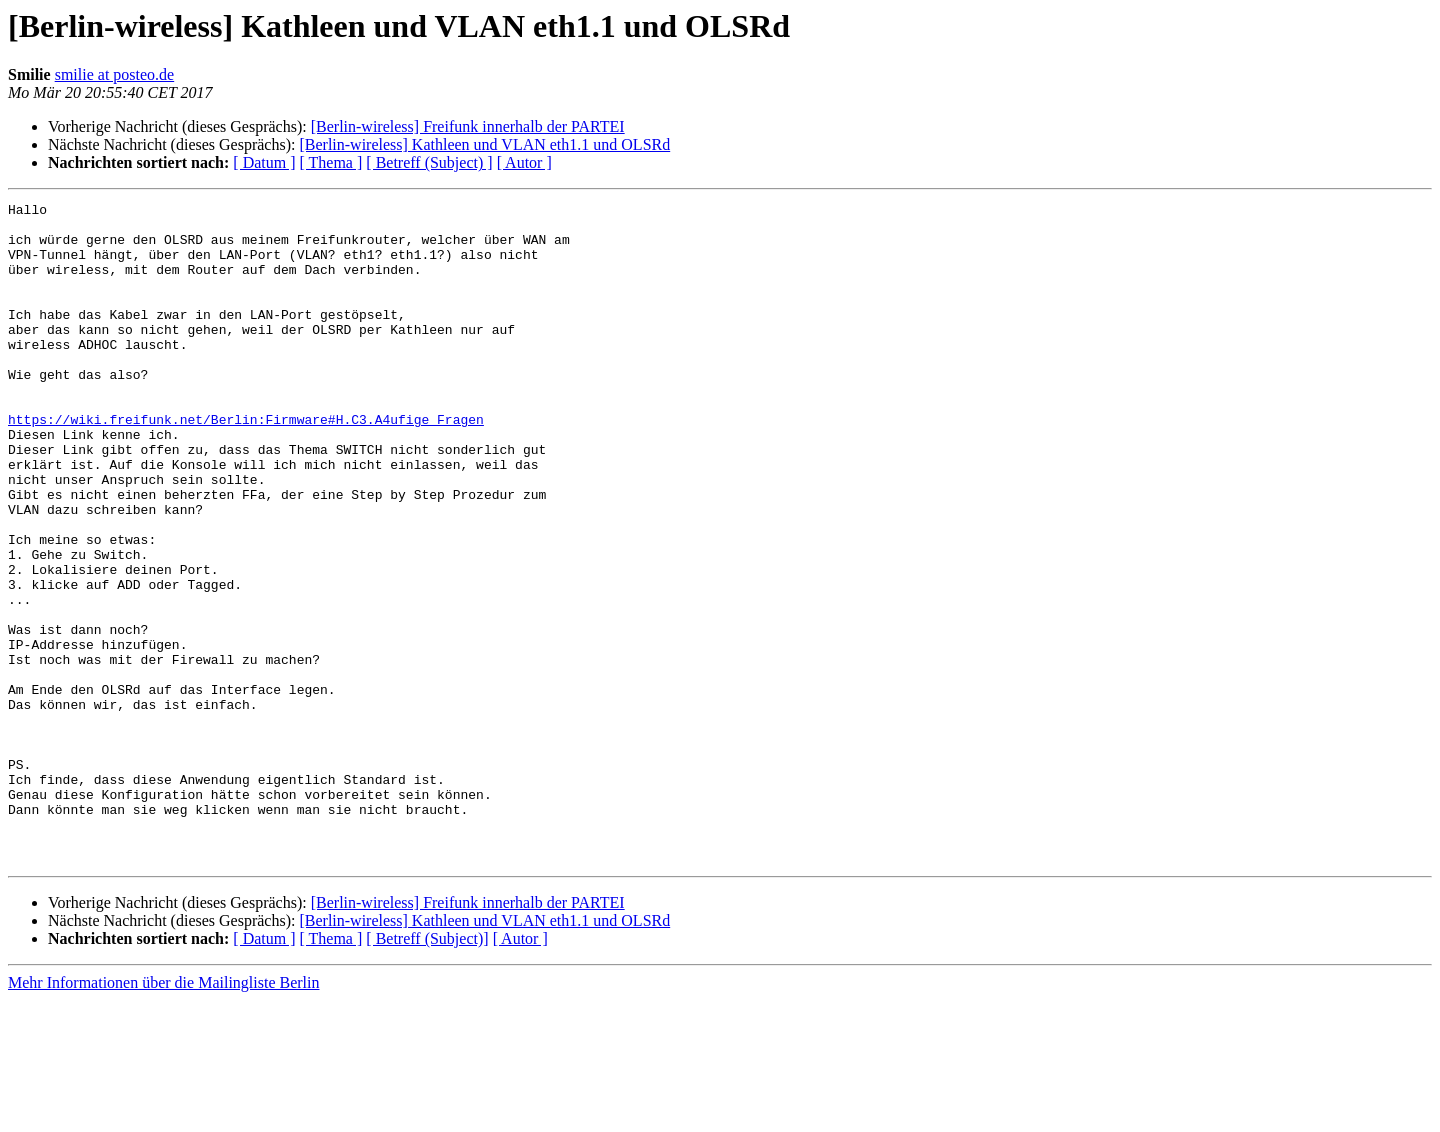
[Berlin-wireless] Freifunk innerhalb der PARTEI (468, 126)
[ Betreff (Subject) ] (429, 162)
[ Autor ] (524, 162)
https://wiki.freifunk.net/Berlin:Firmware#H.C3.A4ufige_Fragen (246, 464)
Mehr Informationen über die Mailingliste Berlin (163, 1114)
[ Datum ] (264, 162)
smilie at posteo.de (115, 74)
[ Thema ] (331, 162)
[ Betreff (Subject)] (427, 1070)
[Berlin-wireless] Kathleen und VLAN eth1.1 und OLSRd (484, 144)
